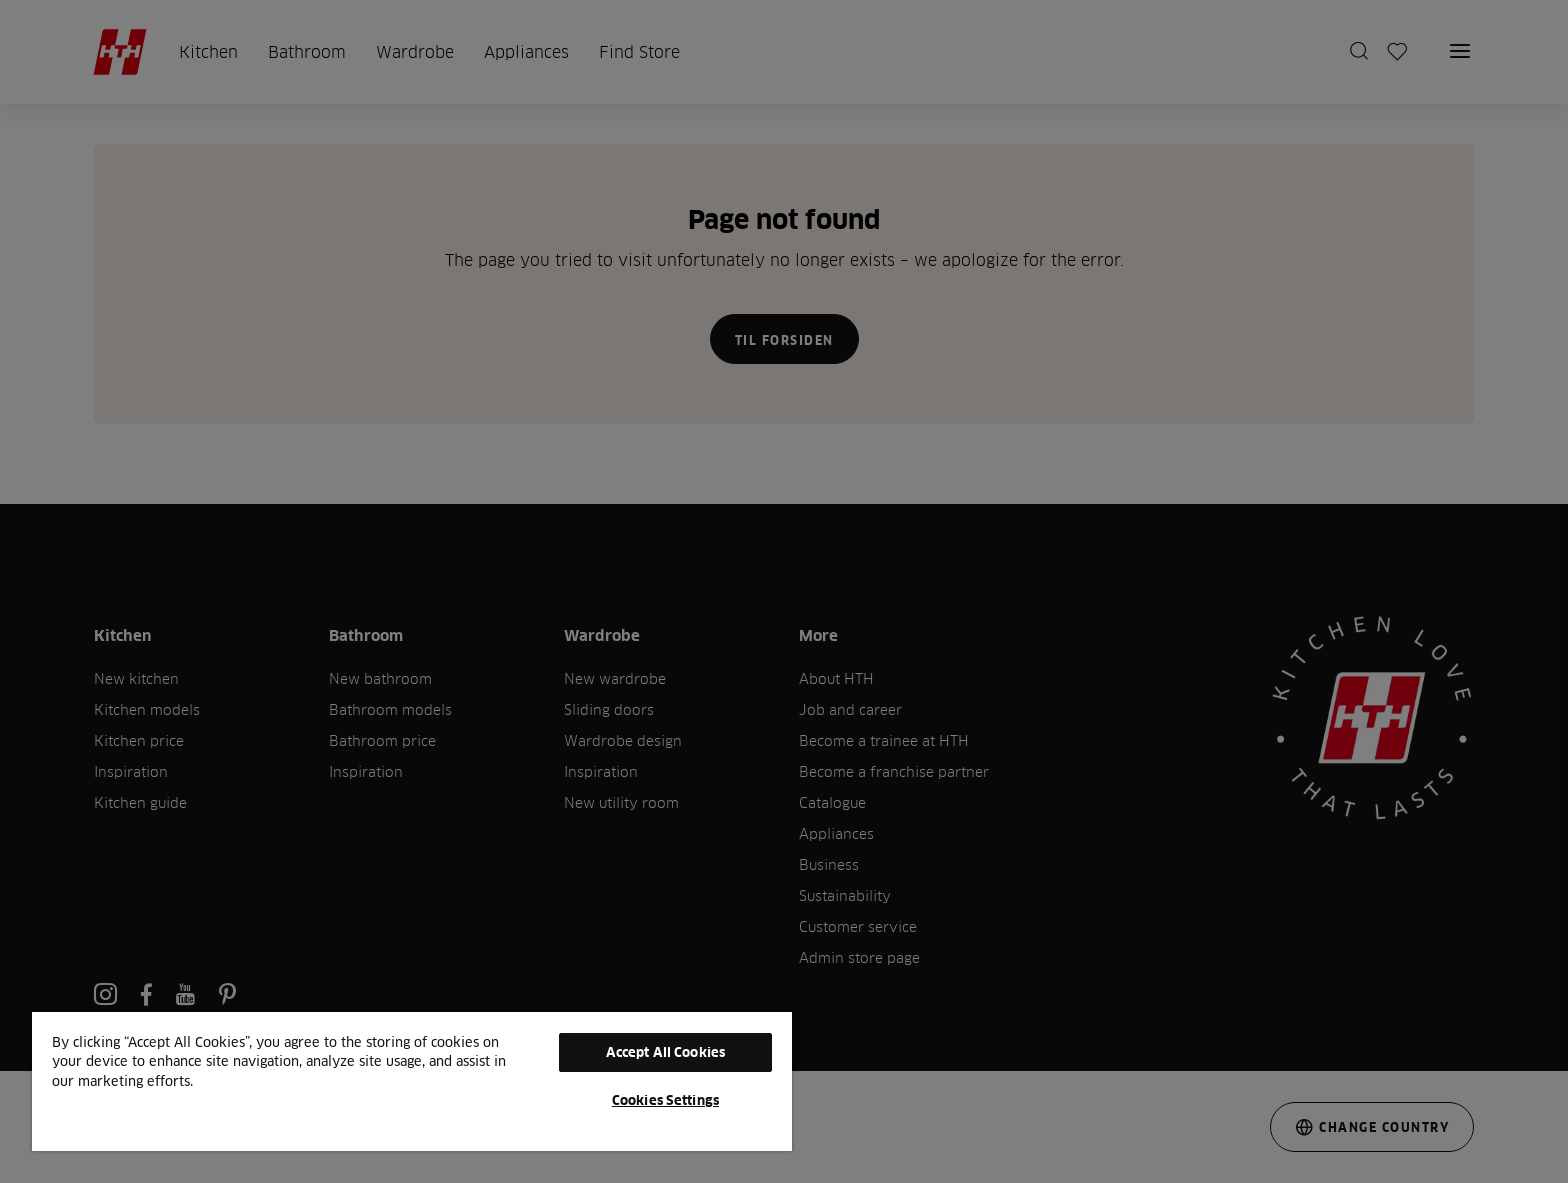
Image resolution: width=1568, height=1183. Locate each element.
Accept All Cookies (665, 1052)
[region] (412, 1080)
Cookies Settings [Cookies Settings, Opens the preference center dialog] (665, 1100)
